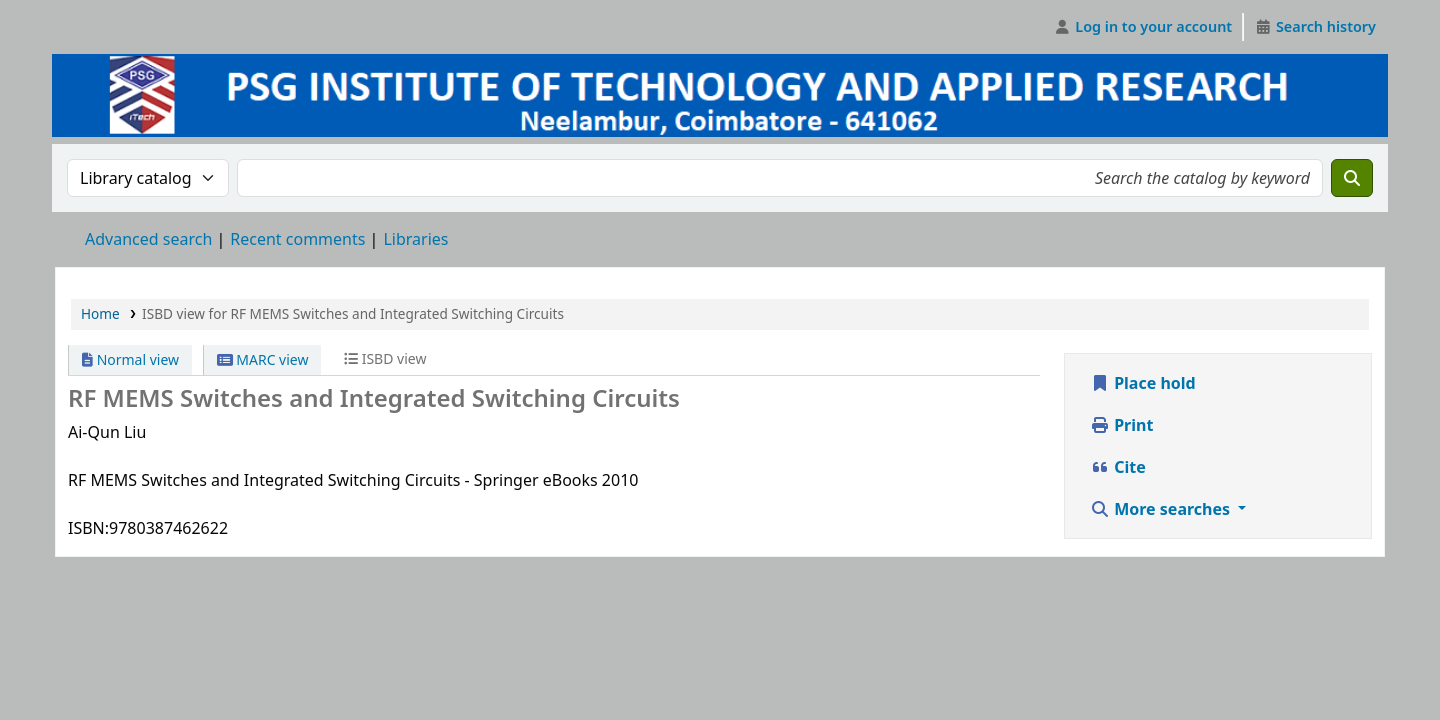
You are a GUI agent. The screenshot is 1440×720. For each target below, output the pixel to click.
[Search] (1352, 178)
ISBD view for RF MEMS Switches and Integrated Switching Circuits (353, 313)
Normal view (130, 359)
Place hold (1143, 383)
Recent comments (297, 239)
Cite (1118, 467)
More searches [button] (1162, 509)
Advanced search (148, 239)
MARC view (263, 359)
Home (100, 313)
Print (1121, 425)
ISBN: (88, 528)
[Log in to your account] (1143, 27)
